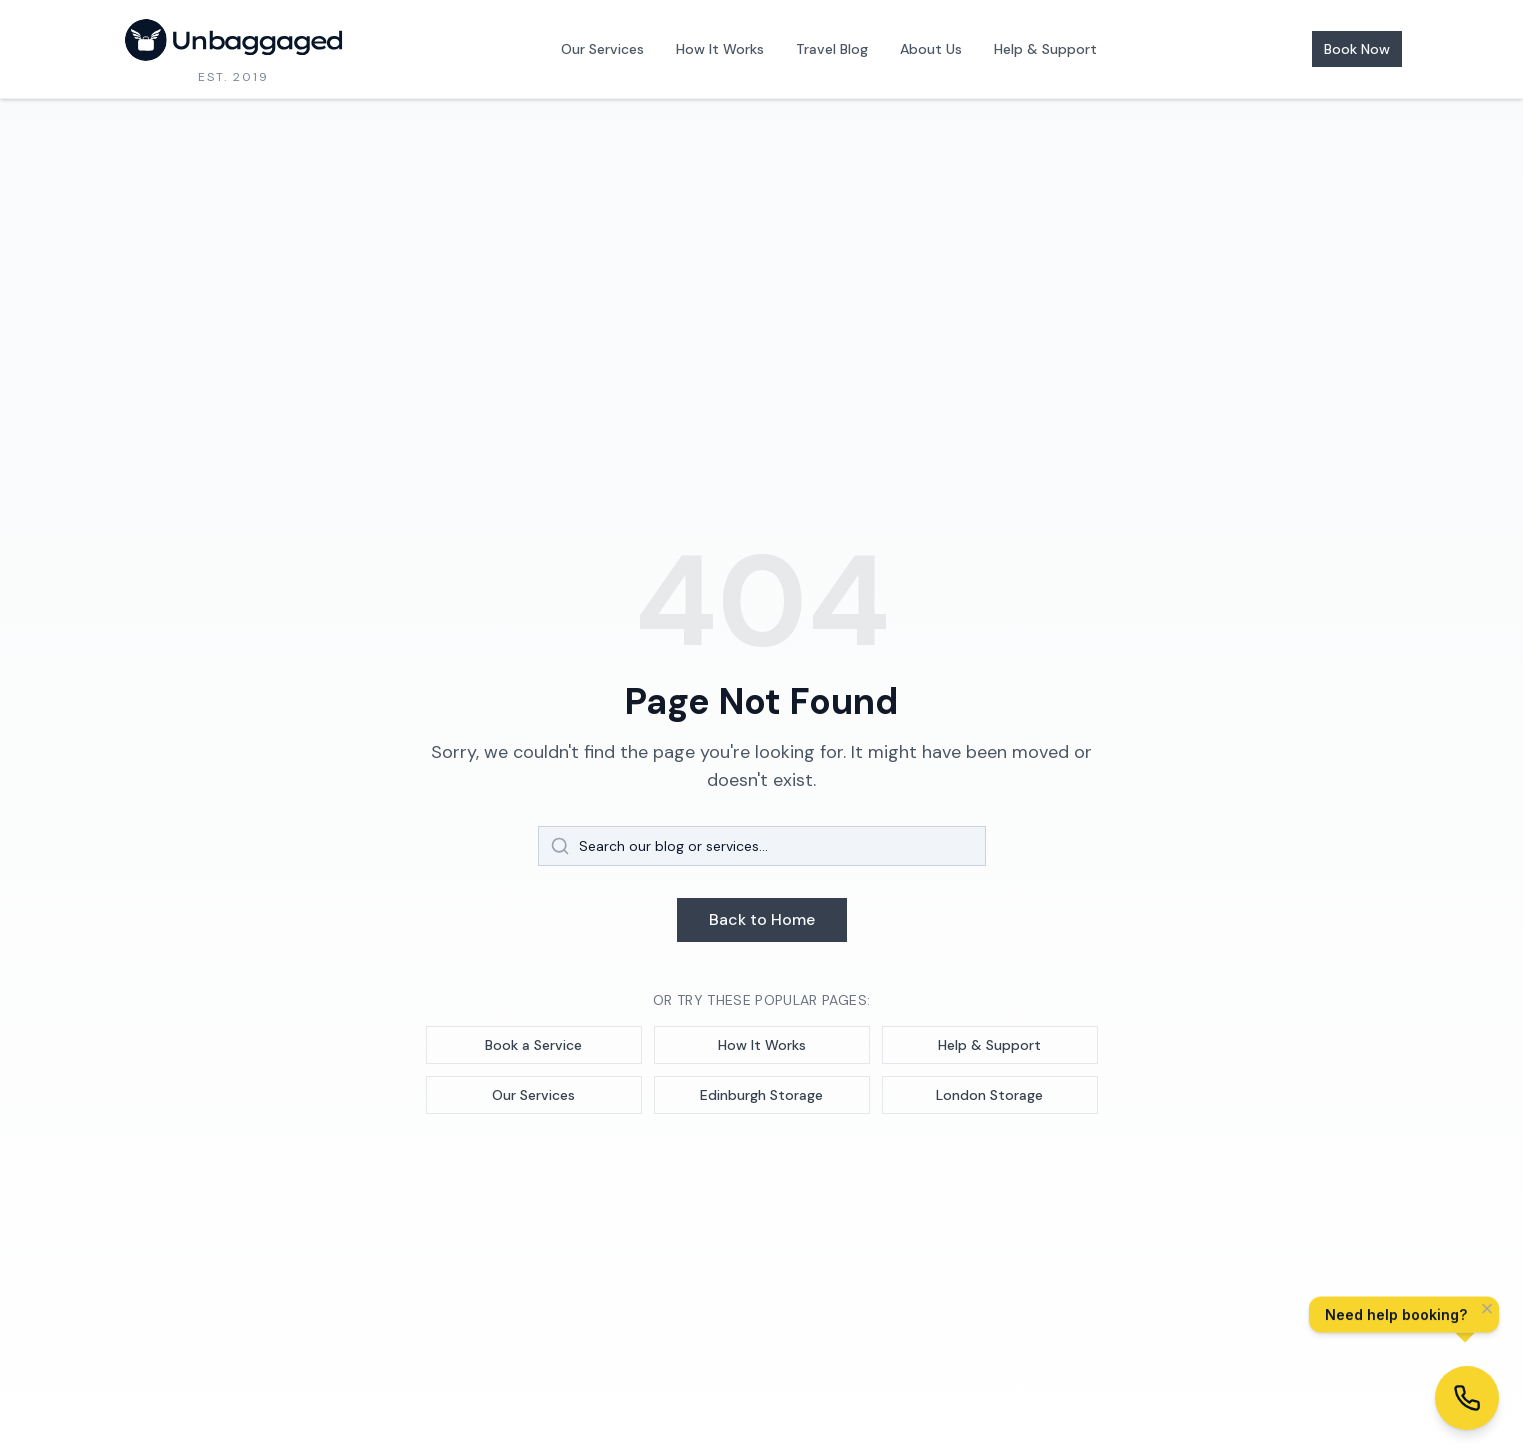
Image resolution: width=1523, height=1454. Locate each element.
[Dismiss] (1487, 1310)
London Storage (989, 1095)
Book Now (1357, 49)
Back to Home (762, 919)
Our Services (602, 49)
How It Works (720, 49)
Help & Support (1045, 49)
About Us (931, 49)
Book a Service (533, 1045)
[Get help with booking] (1467, 1398)
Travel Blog (832, 49)
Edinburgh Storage (761, 1095)
